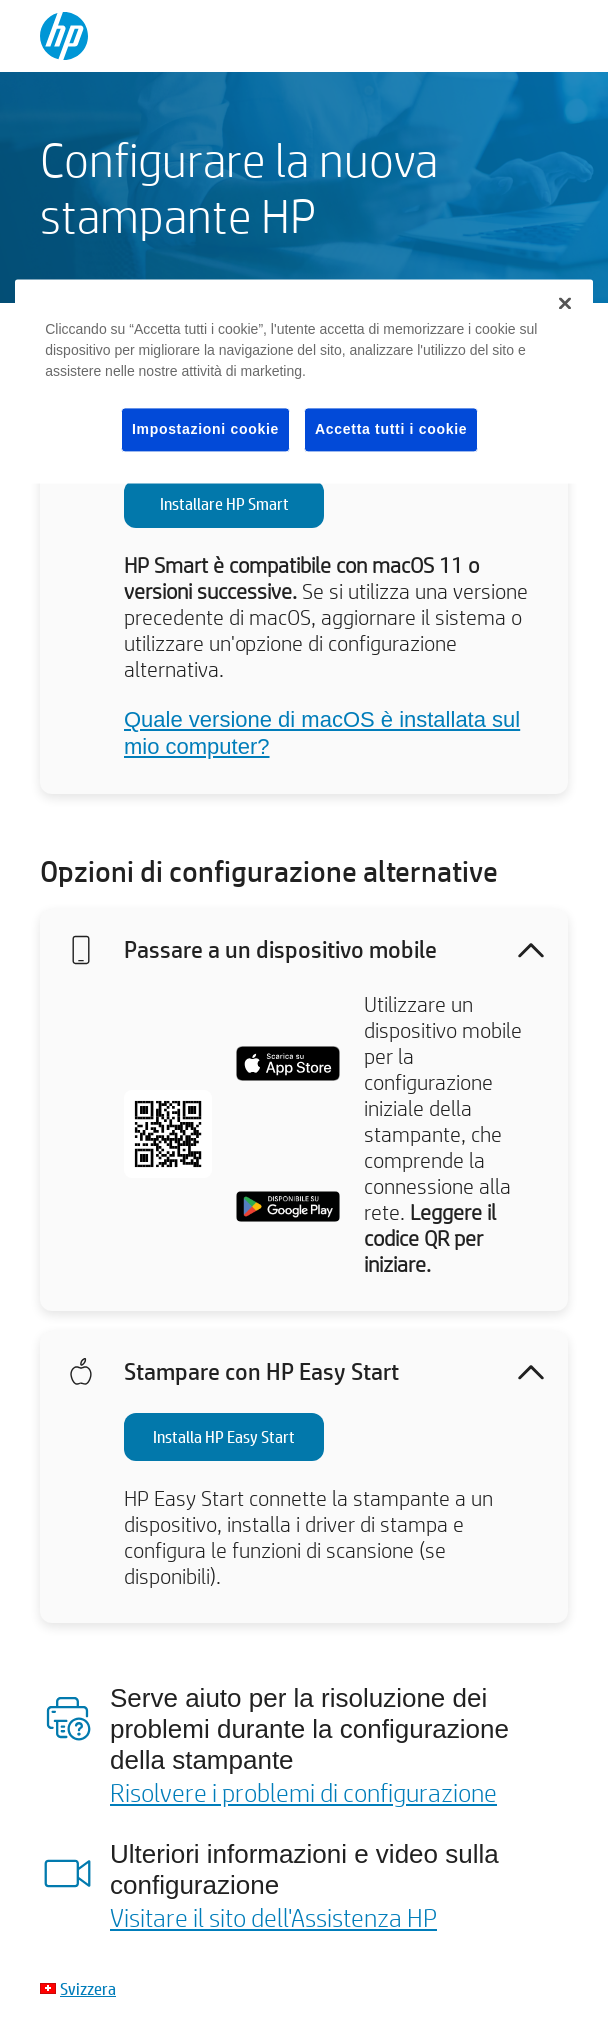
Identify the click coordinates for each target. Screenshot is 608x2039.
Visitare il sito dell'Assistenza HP (273, 1917)
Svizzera (88, 1988)
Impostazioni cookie (205, 429)
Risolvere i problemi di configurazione (303, 1792)
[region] (304, 381)
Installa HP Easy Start (224, 1436)
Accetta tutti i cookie (391, 429)
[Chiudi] (565, 303)
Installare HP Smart (224, 503)
